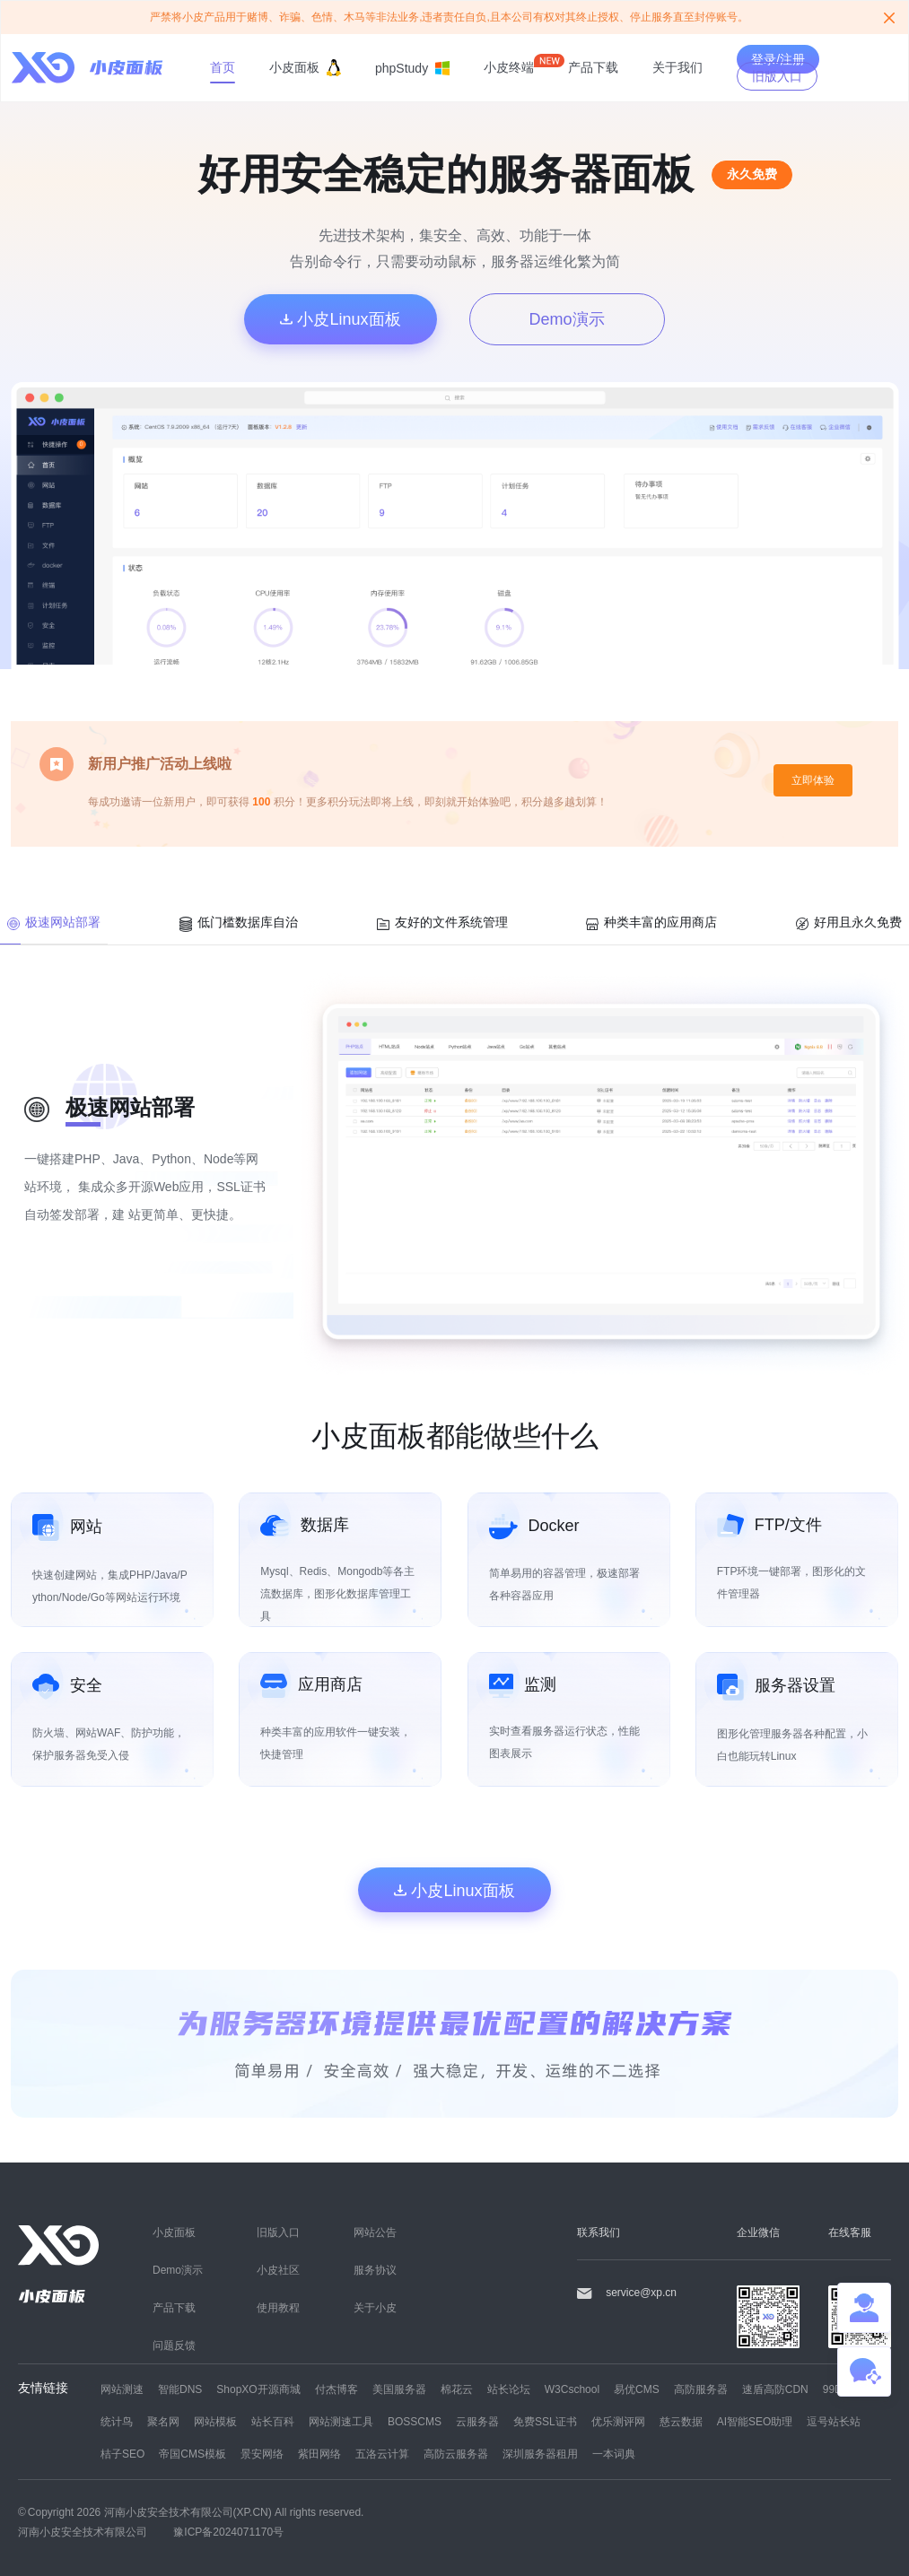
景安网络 (262, 2453)
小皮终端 (509, 67)
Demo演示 (567, 318)
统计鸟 (117, 2421)
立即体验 (813, 780)
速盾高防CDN (775, 2389)
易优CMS (637, 2389)
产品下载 (593, 67)
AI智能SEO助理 (755, 2421)
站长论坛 (508, 2389)
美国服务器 (399, 2389)
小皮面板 (305, 67)
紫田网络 (319, 2453)
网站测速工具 (341, 2421)
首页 (222, 67)
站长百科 (272, 2421)
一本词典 (613, 2453)
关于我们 (677, 67)
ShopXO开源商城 (258, 2389)
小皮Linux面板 (340, 318)
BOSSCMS (414, 2421)
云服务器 (477, 2421)
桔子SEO (122, 2453)
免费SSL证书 (545, 2421)
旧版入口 (777, 76)
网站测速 (122, 2389)
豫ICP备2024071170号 (228, 2531)
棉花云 (457, 2389)
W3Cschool (572, 2389)
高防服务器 (701, 2389)
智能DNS (180, 2389)
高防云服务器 (456, 2453)
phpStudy (412, 68)
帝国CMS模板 (192, 2453)
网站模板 (215, 2421)
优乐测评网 (618, 2421)
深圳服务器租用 (540, 2453)
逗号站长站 (834, 2421)
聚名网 (163, 2421)
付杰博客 (336, 2389)
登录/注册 (778, 59)
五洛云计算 (382, 2453)
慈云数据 (681, 2421)
